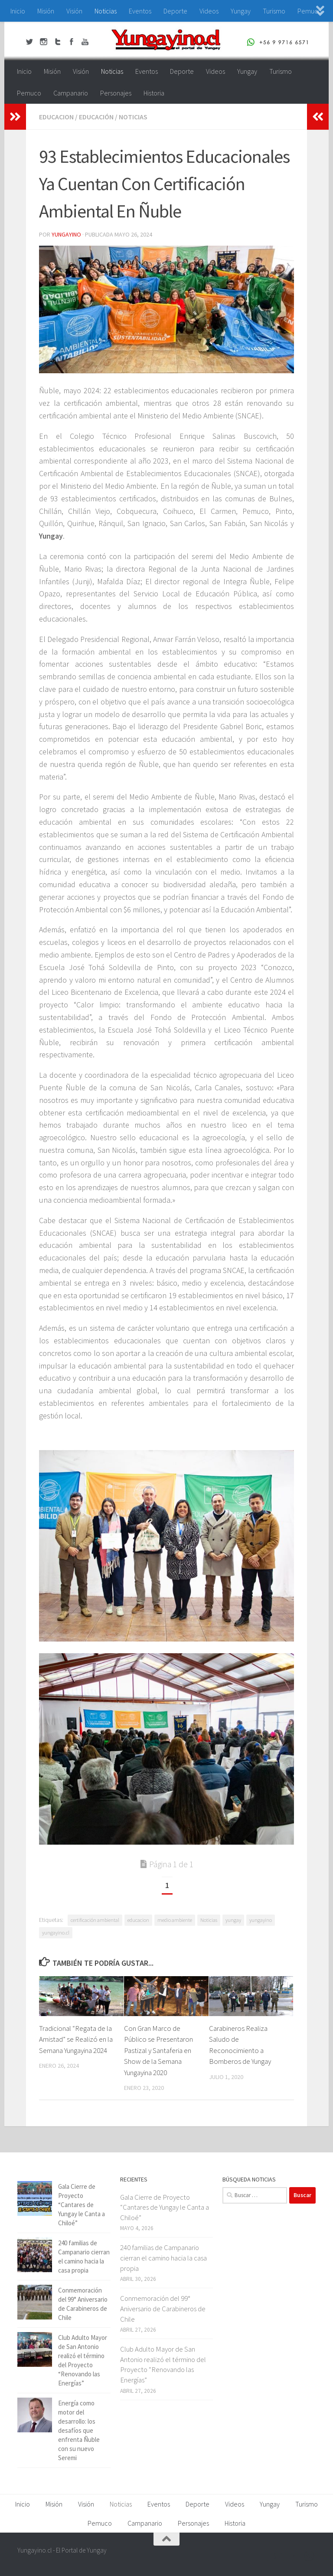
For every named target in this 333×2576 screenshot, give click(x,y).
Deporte (175, 11)
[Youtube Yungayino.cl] (294, 2556)
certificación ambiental (95, 1920)
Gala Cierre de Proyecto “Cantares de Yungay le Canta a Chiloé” (81, 2204)
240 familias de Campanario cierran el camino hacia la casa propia (163, 2258)
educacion (56, 116)
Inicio (17, 11)
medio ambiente (174, 1920)
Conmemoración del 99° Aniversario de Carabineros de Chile (163, 2308)
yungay (233, 1920)
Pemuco (29, 93)
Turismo (274, 11)
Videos (209, 11)
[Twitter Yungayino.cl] (278, 2556)
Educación (96, 116)
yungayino (260, 1920)
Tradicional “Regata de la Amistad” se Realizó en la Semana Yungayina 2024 (76, 2039)
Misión (45, 11)
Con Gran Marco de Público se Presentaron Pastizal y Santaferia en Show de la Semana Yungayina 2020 (158, 2050)
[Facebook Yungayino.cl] (263, 2556)
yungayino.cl (55, 1932)
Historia (154, 93)
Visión (74, 11)
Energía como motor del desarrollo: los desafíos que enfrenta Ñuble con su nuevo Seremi (79, 2430)
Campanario (70, 93)
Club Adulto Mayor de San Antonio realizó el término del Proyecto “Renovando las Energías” (163, 2364)
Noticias (106, 11)
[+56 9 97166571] (310, 2556)
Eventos (140, 11)
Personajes (115, 93)
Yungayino (66, 234)
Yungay (241, 11)
